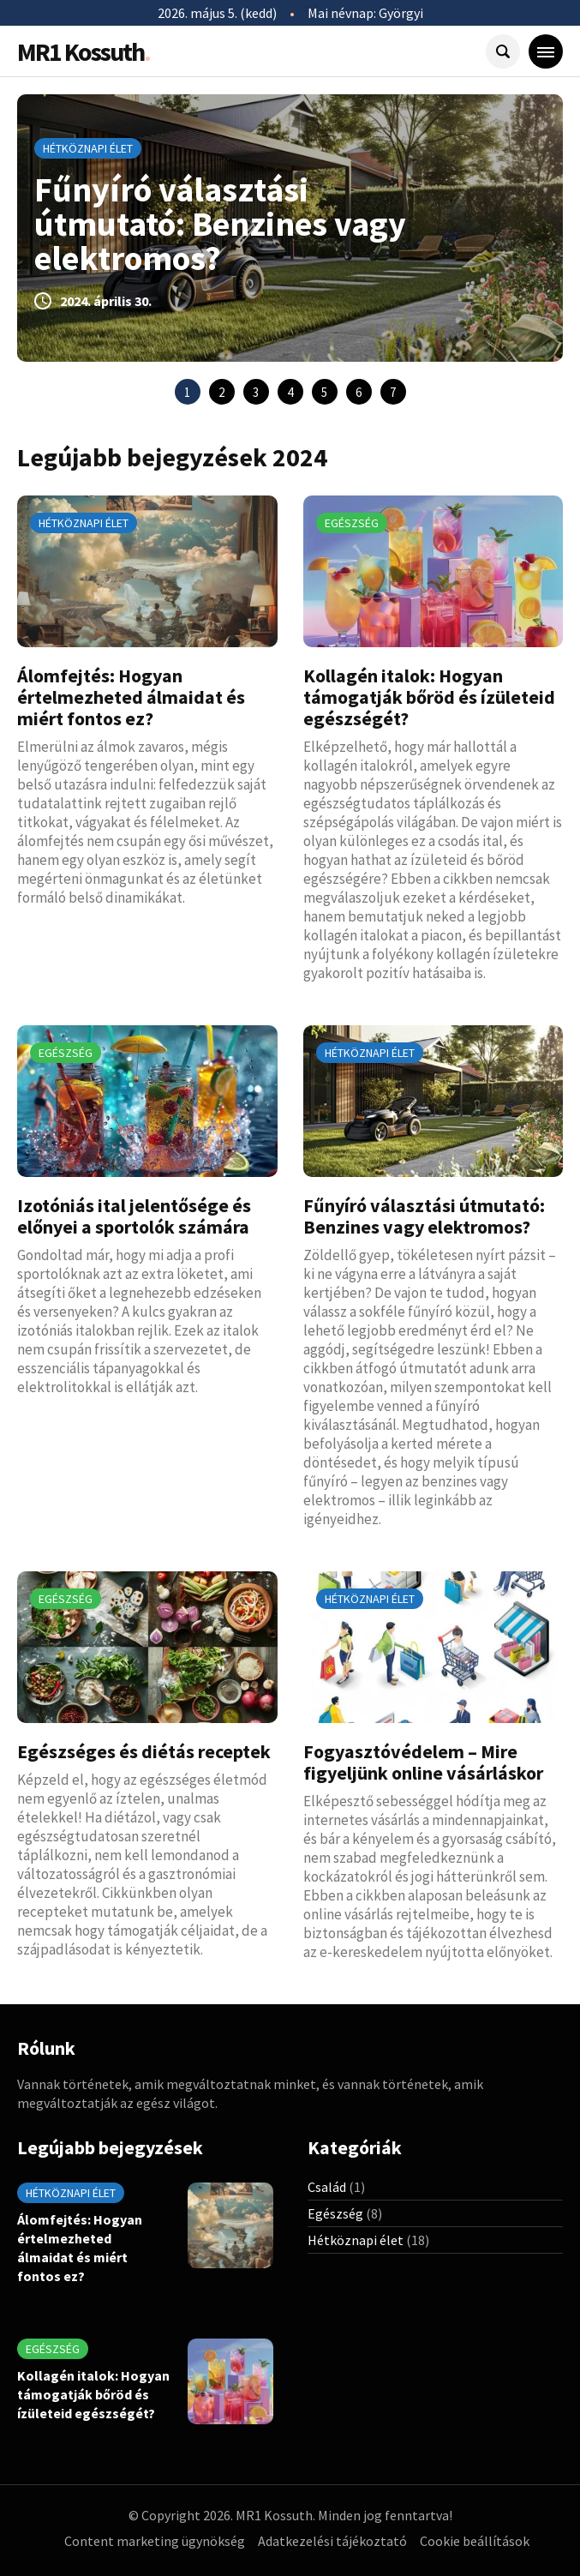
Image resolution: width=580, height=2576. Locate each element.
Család (327, 2186)
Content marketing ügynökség (154, 2540)
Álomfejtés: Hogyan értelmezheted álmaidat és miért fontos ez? (131, 697)
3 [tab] (256, 392)
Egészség (352, 523)
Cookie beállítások (474, 2540)
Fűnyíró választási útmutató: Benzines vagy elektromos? (220, 223)
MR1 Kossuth (83, 51)
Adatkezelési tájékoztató (332, 2540)
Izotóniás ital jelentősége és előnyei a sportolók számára (134, 1216)
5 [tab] (324, 392)
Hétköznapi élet (88, 148)
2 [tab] (221, 392)
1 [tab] (187, 392)
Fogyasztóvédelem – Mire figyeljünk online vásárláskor (423, 1762)
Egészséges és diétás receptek (144, 1751)
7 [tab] (393, 392)
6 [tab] (359, 392)
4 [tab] (290, 392)
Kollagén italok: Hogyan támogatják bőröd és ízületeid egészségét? (429, 697)
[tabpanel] (290, 228)
